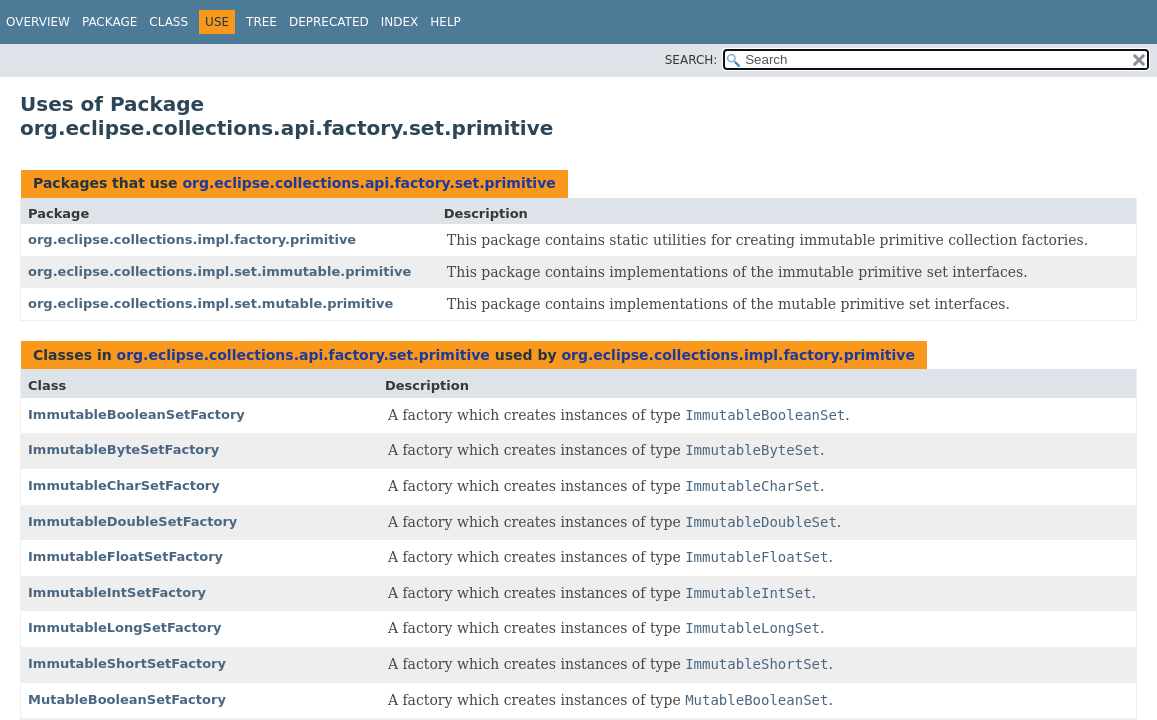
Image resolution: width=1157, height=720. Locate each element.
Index (400, 22)
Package (109, 22)
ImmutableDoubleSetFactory (132, 521)
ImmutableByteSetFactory (123, 449)
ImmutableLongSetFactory (125, 627)
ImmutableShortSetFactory (127, 663)
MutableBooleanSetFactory (127, 699)
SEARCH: (691, 60)
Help (445, 22)
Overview (38, 22)
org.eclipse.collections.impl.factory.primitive (192, 239)
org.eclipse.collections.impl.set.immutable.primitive (219, 271)
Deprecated (329, 22)
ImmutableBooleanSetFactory (136, 414)
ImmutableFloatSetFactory (125, 556)
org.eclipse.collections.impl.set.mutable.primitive (210, 303)
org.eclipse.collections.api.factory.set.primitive (368, 183)
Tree (261, 22)
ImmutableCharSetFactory (124, 485)
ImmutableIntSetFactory (117, 592)
